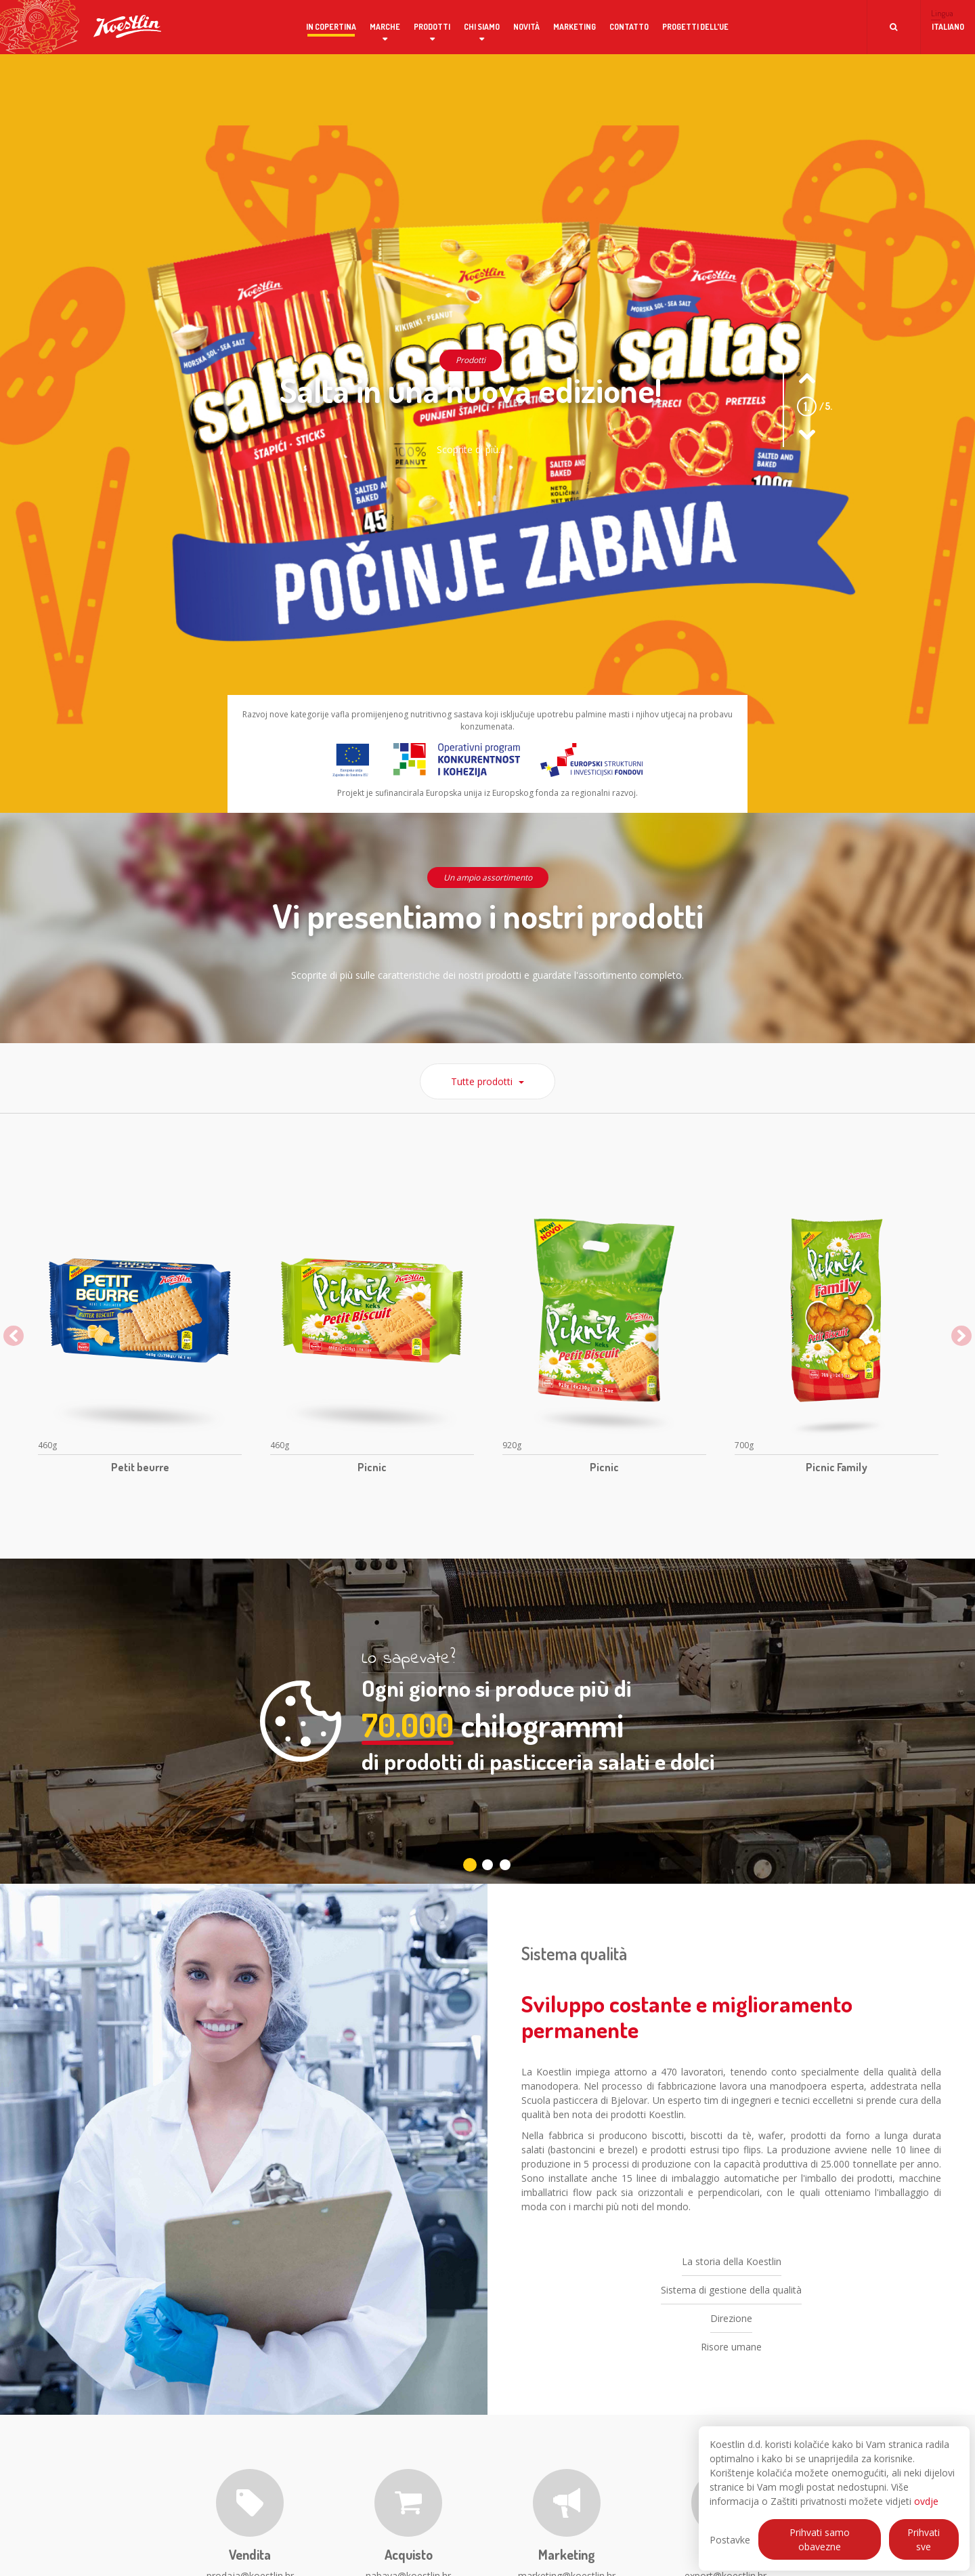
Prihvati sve (923, 2539)
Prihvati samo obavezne (819, 2539)
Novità (526, 27)
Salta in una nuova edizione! (471, 389)
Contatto (629, 27)
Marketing (574, 27)
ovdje (926, 2501)
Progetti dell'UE (695, 27)
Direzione (731, 2337)
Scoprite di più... (470, 449)
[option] (140, 1343)
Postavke (730, 2539)
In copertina (331, 27)
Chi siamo (482, 27)
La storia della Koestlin (731, 2281)
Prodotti (432, 27)
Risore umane (731, 2366)
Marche (385, 27)
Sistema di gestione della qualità (731, 2309)
